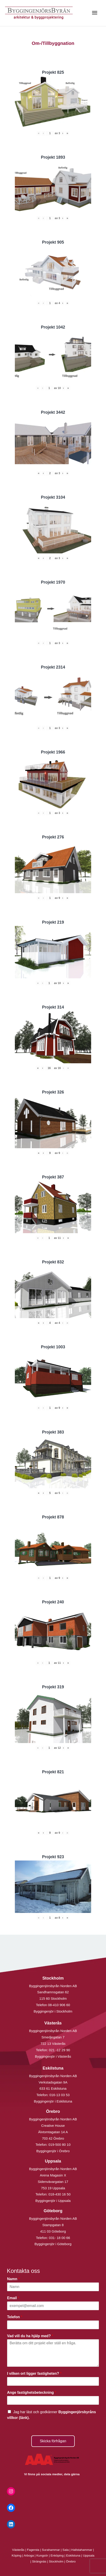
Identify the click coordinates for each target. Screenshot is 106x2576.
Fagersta (33, 2550)
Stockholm (56, 2561)
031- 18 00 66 (59, 2238)
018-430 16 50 (59, 2194)
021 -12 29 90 (59, 2050)
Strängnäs (39, 2561)
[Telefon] (53, 2324)
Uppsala (88, 2555)
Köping (16, 2555)
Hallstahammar (81, 2550)
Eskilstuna (73, 2555)
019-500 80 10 (59, 2144)
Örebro (71, 2561)
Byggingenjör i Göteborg (53, 2244)
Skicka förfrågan (53, 2441)
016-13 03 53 (59, 2095)
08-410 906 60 (59, 2005)
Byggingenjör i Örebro (53, 2151)
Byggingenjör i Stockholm (53, 2011)
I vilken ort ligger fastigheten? (34, 2373)
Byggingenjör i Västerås (53, 2056)
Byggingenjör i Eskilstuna (53, 2101)
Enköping (57, 2555)
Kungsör (42, 2555)
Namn (13, 2279)
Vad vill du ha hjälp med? (30, 2336)
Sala (65, 2550)
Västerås (18, 2550)
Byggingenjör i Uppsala (53, 2201)
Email (13, 2298)
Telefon (14, 2317)
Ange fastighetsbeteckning (31, 2392)
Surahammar (51, 2550)
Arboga (29, 2555)
